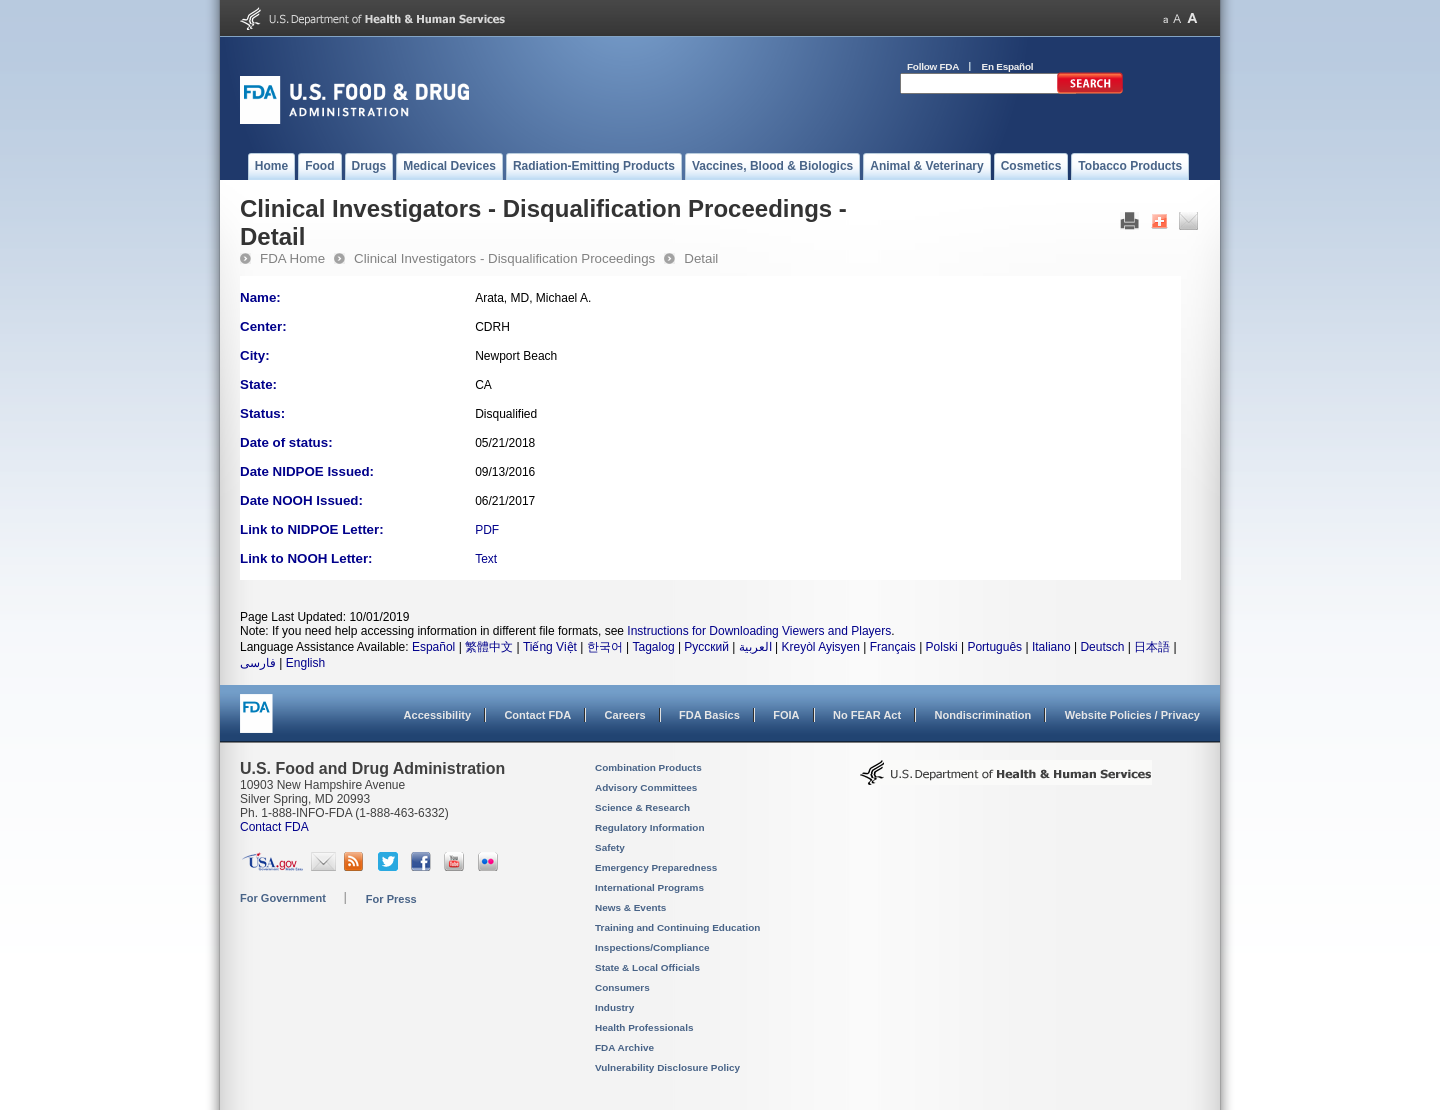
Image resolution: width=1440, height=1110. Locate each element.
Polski (942, 647)
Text (486, 559)
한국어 (605, 647)
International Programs (649, 887)
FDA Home (292, 258)
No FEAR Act (867, 715)
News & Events (630, 907)
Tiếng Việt (550, 647)
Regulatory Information (650, 827)
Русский (706, 647)
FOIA (786, 715)
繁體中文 (489, 647)
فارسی (258, 663)
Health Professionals (644, 1027)
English (305, 663)
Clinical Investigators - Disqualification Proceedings (504, 258)
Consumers (622, 987)
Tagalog (654, 647)
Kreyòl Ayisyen (820, 647)
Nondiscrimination (983, 715)
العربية (755, 647)
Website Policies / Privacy (1132, 715)
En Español (1008, 66)
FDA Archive (624, 1047)
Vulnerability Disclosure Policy (667, 1067)
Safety (610, 847)
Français (893, 647)
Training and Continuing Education (677, 927)
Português (994, 647)
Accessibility (437, 715)
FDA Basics (709, 715)
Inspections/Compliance (652, 947)
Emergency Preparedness (656, 867)
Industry (614, 1007)
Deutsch (1102, 647)
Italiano (1051, 647)
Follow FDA (933, 66)
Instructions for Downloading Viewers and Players (759, 631)
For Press (391, 899)
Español (433, 647)
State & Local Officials (647, 967)
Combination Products (648, 767)
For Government (283, 898)
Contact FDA (537, 715)
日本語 (1152, 647)
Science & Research (642, 807)
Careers (625, 715)
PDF (487, 530)
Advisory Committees (646, 787)
